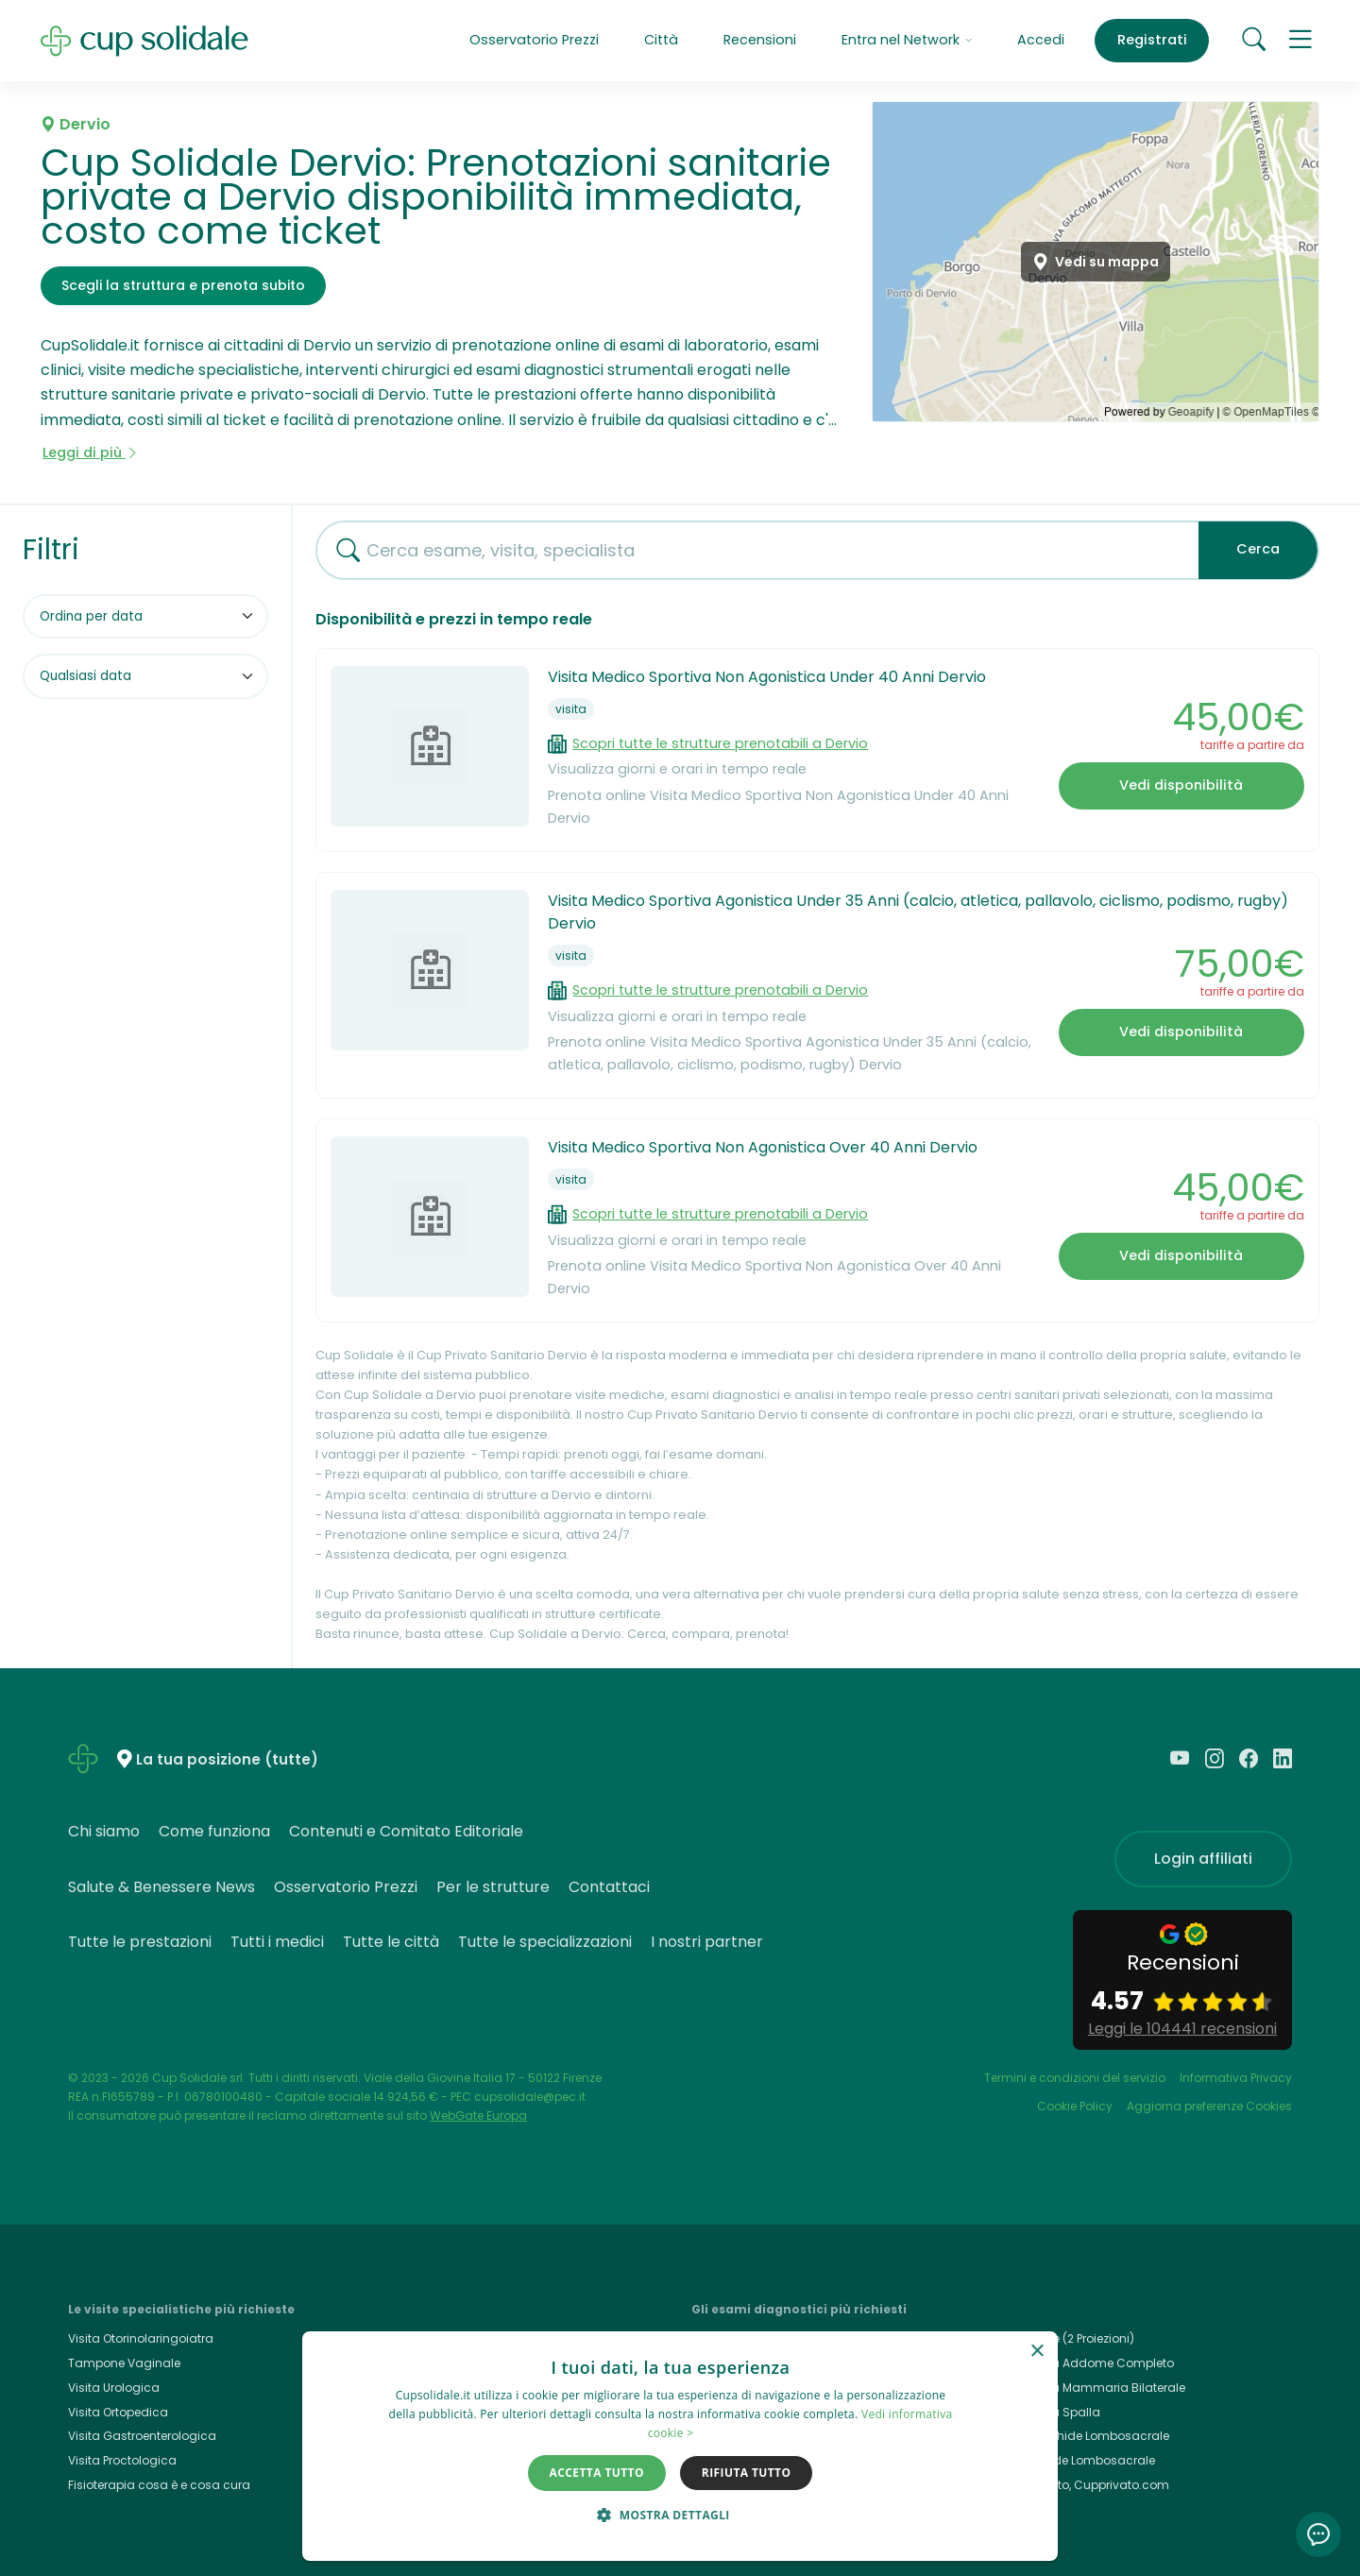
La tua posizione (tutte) (227, 1760)
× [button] (1036, 2352)
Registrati (1152, 39)
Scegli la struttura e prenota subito (183, 285)
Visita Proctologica (122, 2460)
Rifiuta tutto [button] (746, 2473)
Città (661, 39)
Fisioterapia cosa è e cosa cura (159, 2485)
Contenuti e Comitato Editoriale (406, 1831)
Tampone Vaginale (124, 2363)
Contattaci (609, 1887)
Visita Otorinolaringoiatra (140, 2338)
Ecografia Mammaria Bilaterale (1094, 2388)
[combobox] (750, 550)
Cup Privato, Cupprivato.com (1086, 2485)
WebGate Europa (478, 2115)
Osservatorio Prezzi (534, 39)
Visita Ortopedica (118, 2412)
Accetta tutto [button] (597, 2473)
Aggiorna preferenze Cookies (1209, 2106)
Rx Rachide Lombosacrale (1079, 2460)
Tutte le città (391, 1942)
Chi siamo (104, 1831)
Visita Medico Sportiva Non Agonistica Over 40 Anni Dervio (763, 1147)
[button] (1301, 40)
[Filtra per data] (145, 676)
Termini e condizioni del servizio (1074, 2078)
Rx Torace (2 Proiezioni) (1068, 2338)
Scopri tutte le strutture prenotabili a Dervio (720, 743)
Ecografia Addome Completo (1088, 2363)
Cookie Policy (1075, 2106)
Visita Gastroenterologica (142, 2436)
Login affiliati (1203, 1858)
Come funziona (214, 1831)
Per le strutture (493, 1887)
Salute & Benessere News (161, 1887)
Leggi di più (90, 452)
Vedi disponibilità (1181, 785)
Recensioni (759, 39)
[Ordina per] (145, 617)
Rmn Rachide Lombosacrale (1086, 2436)
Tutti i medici (277, 1942)
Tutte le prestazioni (140, 1942)
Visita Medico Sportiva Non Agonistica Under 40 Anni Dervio (767, 677)
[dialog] (680, 2446)
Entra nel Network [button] (907, 39)
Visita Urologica (114, 2388)
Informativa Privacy (1236, 2078)
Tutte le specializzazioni (545, 1942)
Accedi (1040, 39)
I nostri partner (707, 1942)
